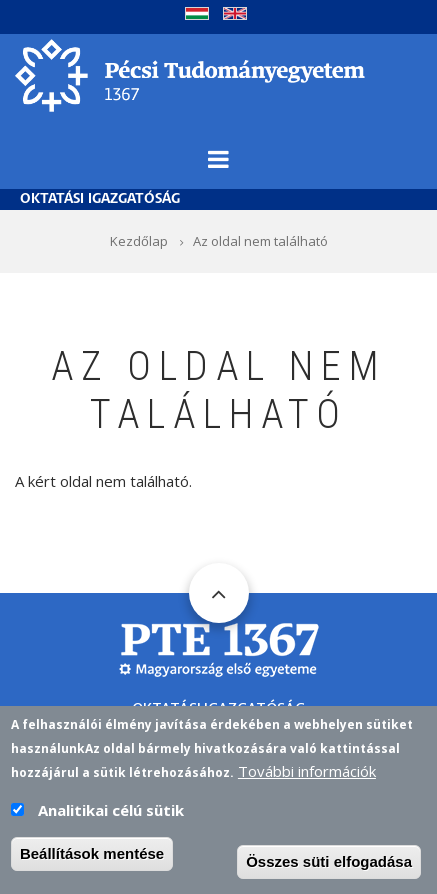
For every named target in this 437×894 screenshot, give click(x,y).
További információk (307, 775)
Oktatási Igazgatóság (100, 199)
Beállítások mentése (92, 857)
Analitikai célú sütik (111, 814)
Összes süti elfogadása (329, 865)
